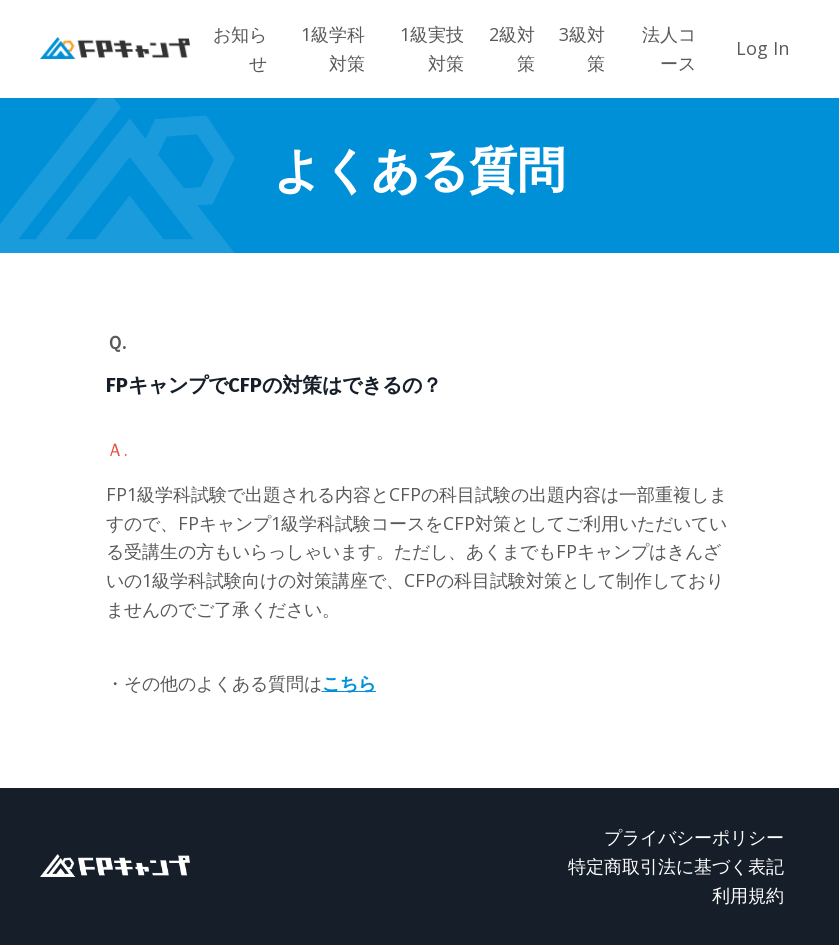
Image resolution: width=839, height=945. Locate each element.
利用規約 (748, 895)
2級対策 (512, 48)
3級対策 (582, 48)
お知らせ (240, 48)
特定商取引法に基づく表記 (676, 866)
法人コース (669, 48)
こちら (349, 683)
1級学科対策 (333, 48)
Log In (762, 48)
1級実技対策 (432, 48)
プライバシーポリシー (694, 837)
